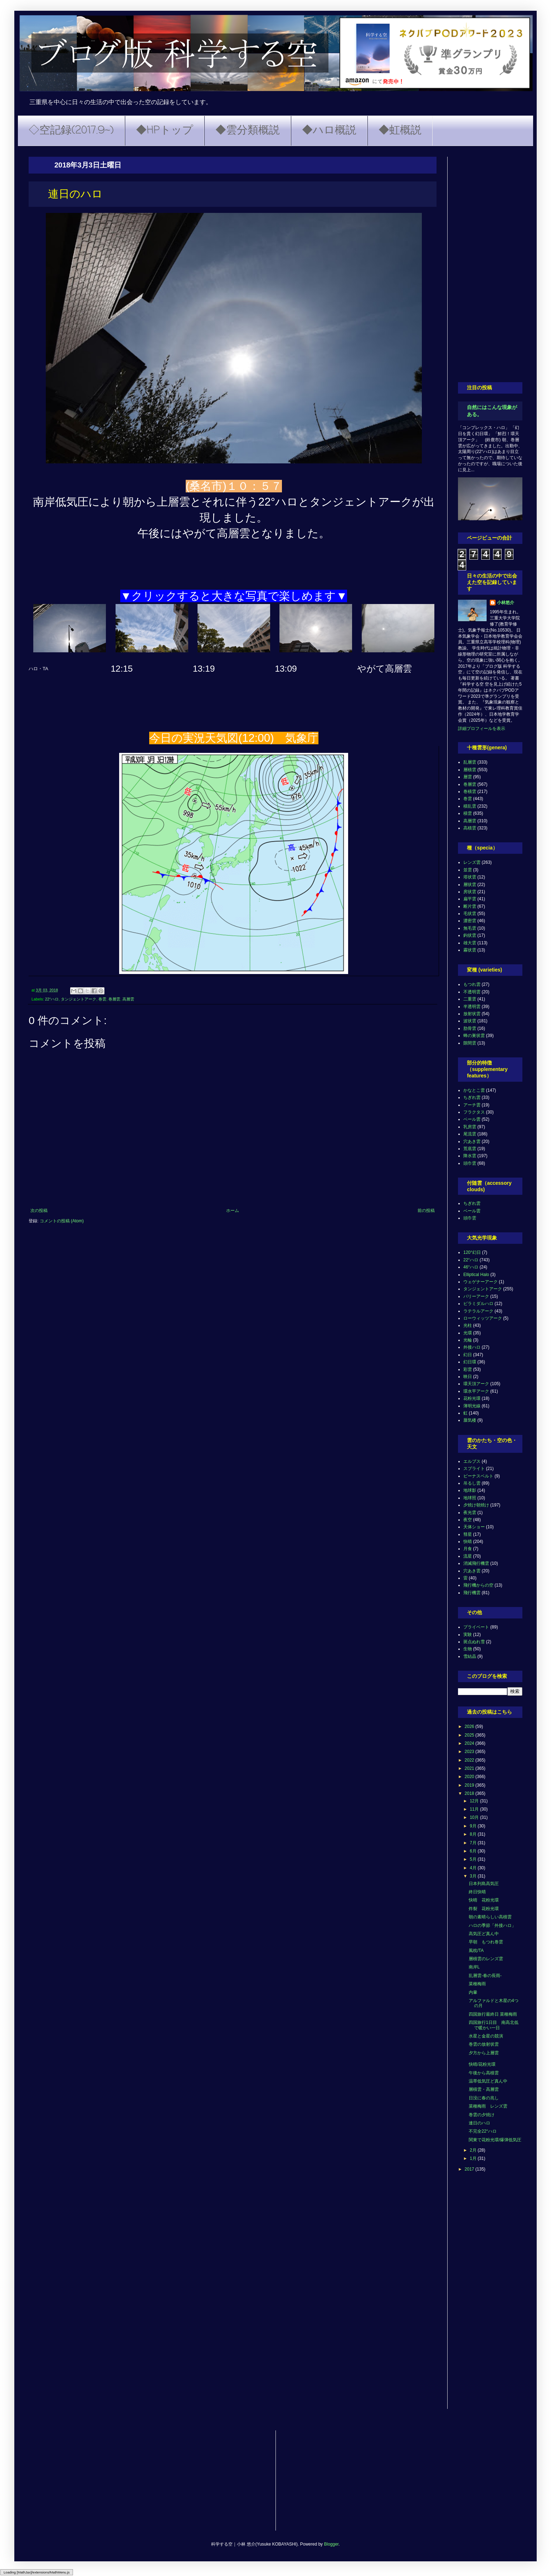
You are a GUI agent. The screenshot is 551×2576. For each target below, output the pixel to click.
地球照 (469, 1497)
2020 (470, 1776)
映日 (467, 1376)
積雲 (467, 813)
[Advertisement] (490, 264)
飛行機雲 (472, 1592)
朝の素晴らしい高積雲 (490, 1916)
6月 (474, 1851)
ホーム (232, 1210)
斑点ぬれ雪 (474, 1641)
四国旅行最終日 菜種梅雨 (493, 2014)
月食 (467, 1548)
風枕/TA (476, 1950)
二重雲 (469, 999)
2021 (470, 1768)
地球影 (469, 1490)
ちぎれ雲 (472, 1097)
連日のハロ (479, 2122)
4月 (474, 1867)
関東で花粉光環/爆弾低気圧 (495, 2139)
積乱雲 (469, 806)
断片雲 (469, 906)
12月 (475, 1800)
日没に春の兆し (484, 2097)
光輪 (467, 1340)
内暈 (473, 1992)
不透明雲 (472, 991)
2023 (470, 1751)
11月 (475, 1809)
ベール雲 (472, 1119)
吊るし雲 (472, 1483)
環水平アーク (476, 1391)
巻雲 (102, 999)
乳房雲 (469, 1126)
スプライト (474, 1468)
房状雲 (469, 891)
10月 (475, 1817)
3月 (474, 1876)
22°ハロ (52, 999)
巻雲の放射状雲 (484, 2044)
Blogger (331, 2544)
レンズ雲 (472, 862)
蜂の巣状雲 (474, 1035)
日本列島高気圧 (484, 1883)
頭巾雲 (469, 1163)
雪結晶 (469, 1656)
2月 (474, 2150)
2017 (470, 2169)
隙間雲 (469, 1043)
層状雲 (469, 884)
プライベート (476, 1627)
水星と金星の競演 (486, 2036)
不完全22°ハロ (483, 2131)
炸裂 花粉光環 (484, 1908)
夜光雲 (469, 1512)
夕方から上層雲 (484, 2052)
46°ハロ (470, 1267)
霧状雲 (469, 950)
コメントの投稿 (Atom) (62, 1220)
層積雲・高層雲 (484, 2089)
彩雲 (467, 1369)
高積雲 (469, 828)
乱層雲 (469, 762)
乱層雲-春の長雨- (485, 1975)
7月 (474, 1842)
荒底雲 (469, 1148)
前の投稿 (426, 1210)
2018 (470, 1793)
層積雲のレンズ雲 (486, 1958)
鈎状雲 (469, 935)
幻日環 (469, 1361)
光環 (467, 1332)
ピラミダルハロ (478, 1303)
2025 (470, 1735)
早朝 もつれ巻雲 (486, 1941)
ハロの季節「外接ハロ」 (492, 1925)
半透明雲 (472, 1006)
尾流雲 (469, 1133)
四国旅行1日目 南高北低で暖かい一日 (493, 2025)
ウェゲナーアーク (480, 1281)
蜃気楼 (469, 1420)
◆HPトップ (164, 130)
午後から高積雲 (484, 2072)
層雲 (467, 776)
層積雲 (469, 769)
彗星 (467, 1534)
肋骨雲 (469, 1028)
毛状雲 (469, 913)
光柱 (467, 1325)
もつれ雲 (472, 984)
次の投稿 (39, 1210)
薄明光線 (472, 1405)
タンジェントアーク (78, 999)
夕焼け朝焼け (476, 1505)
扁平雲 (469, 898)
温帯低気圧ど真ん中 (488, 2081)
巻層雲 (114, 999)
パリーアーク (476, 1296)
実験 (467, 1634)
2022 (470, 1760)
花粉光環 (472, 1398)
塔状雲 (469, 877)
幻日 (467, 1354)
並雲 (467, 869)
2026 (470, 1726)
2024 (470, 1743)
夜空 (467, 1519)
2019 (470, 1785)
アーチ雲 (472, 1104)
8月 (474, 1834)
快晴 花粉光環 (484, 1900)
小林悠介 (505, 602)
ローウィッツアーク (482, 1318)
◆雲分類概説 (247, 130)
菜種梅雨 (477, 1983)
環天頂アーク (476, 1383)
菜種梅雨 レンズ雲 (488, 2106)
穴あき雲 (472, 1141)
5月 (474, 1859)
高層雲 (128, 999)
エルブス (472, 1461)
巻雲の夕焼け (481, 2114)
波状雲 (469, 1020)
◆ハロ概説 (329, 130)
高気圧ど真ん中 (484, 1933)
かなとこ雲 (474, 1090)
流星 (467, 1556)
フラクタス (474, 1112)
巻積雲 (469, 791)
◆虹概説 (400, 130)
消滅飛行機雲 (476, 1563)
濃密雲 (469, 920)
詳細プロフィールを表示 (481, 728)
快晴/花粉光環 (482, 2064)
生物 (467, 1648)
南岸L (474, 1966)
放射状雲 (472, 1013)
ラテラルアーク (478, 1311)
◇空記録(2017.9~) (71, 130)
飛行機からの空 (478, 1585)
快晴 (467, 1541)
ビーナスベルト (478, 1476)
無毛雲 (469, 928)
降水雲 (469, 1155)
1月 (474, 2158)
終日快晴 (477, 1891)
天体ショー (474, 1526)
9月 (474, 1825)
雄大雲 (469, 942)
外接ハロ (472, 1347)
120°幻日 (472, 1252)
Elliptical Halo (476, 1274)
